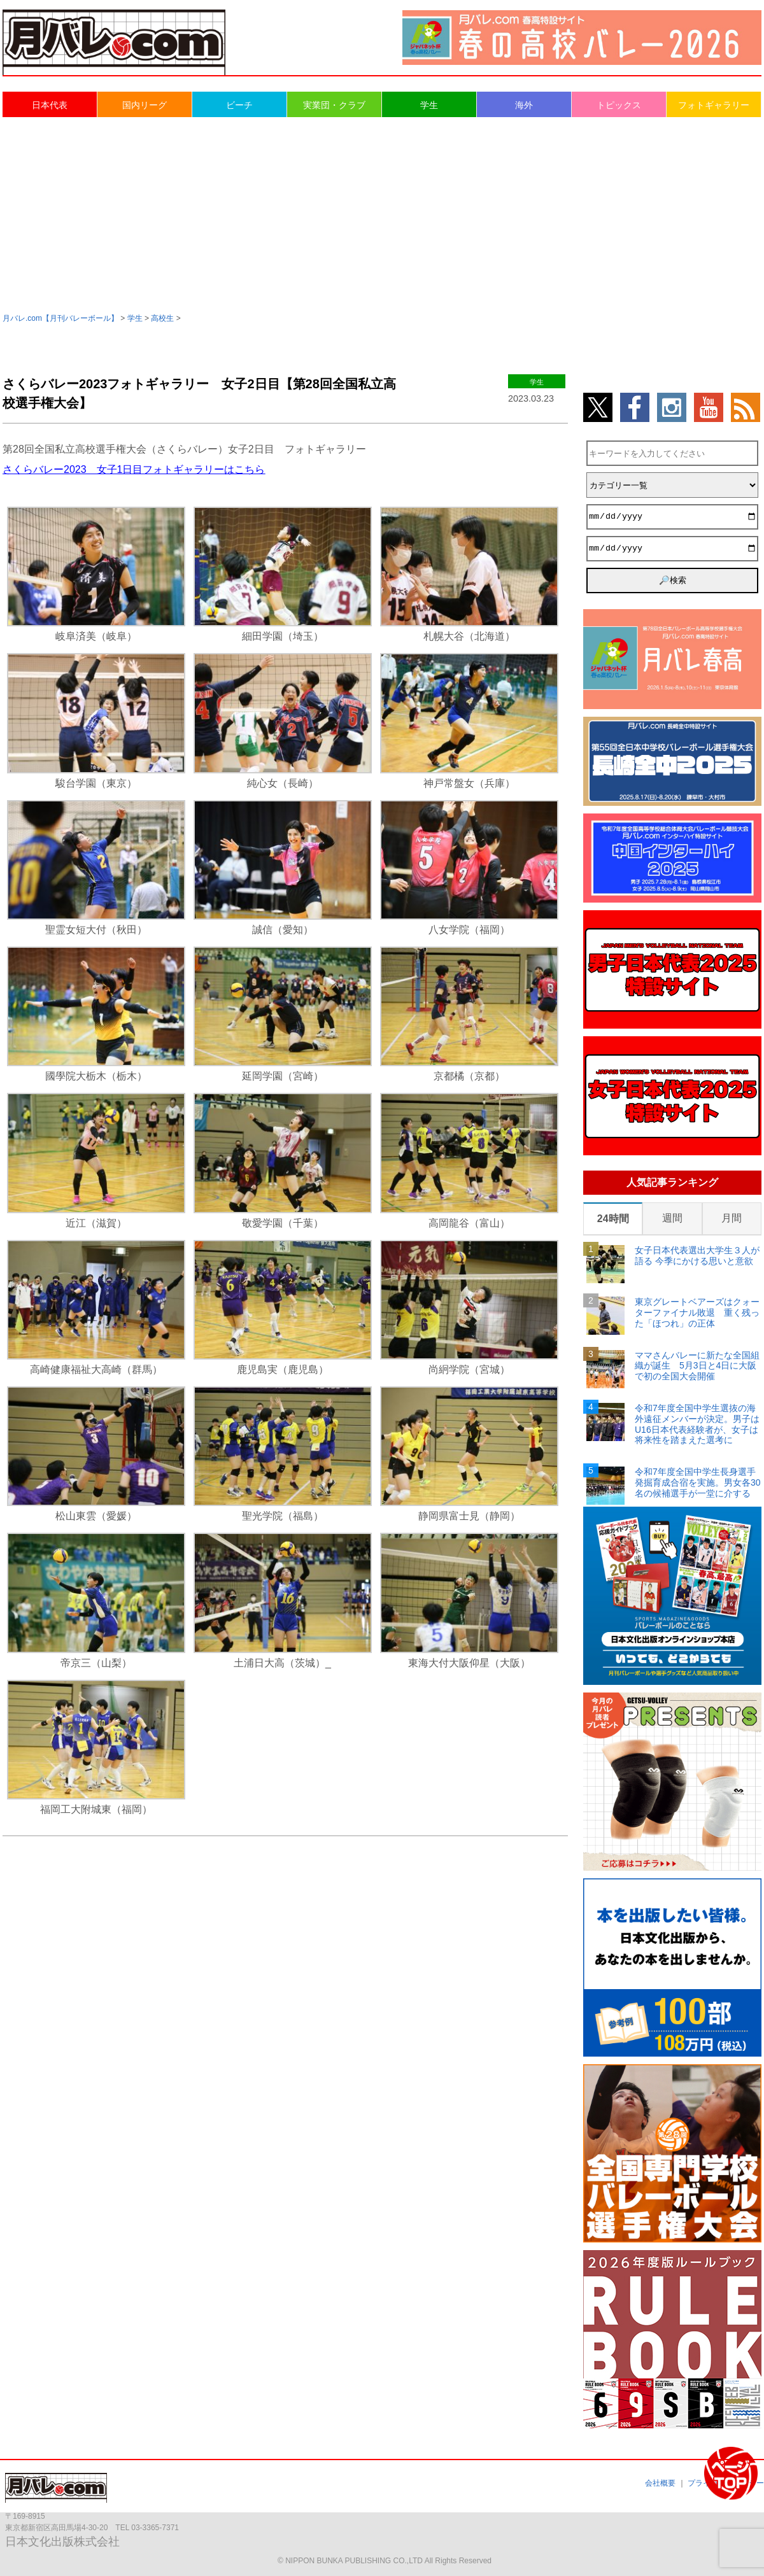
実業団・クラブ (334, 105)
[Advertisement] (382, 214)
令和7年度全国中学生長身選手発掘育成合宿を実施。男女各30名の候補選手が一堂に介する (698, 1482)
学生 (429, 105)
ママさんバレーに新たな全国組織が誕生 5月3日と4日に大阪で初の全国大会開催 (697, 1366)
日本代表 (49, 105)
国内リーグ (144, 105)
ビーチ (239, 105)
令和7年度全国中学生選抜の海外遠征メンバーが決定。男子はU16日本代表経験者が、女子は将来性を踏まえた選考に (697, 1424)
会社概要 (660, 2483)
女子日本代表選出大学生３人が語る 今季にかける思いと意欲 (697, 1255)
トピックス (619, 105)
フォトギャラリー (713, 105)
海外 (524, 105)
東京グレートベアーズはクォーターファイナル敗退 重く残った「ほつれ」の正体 (697, 1312)
